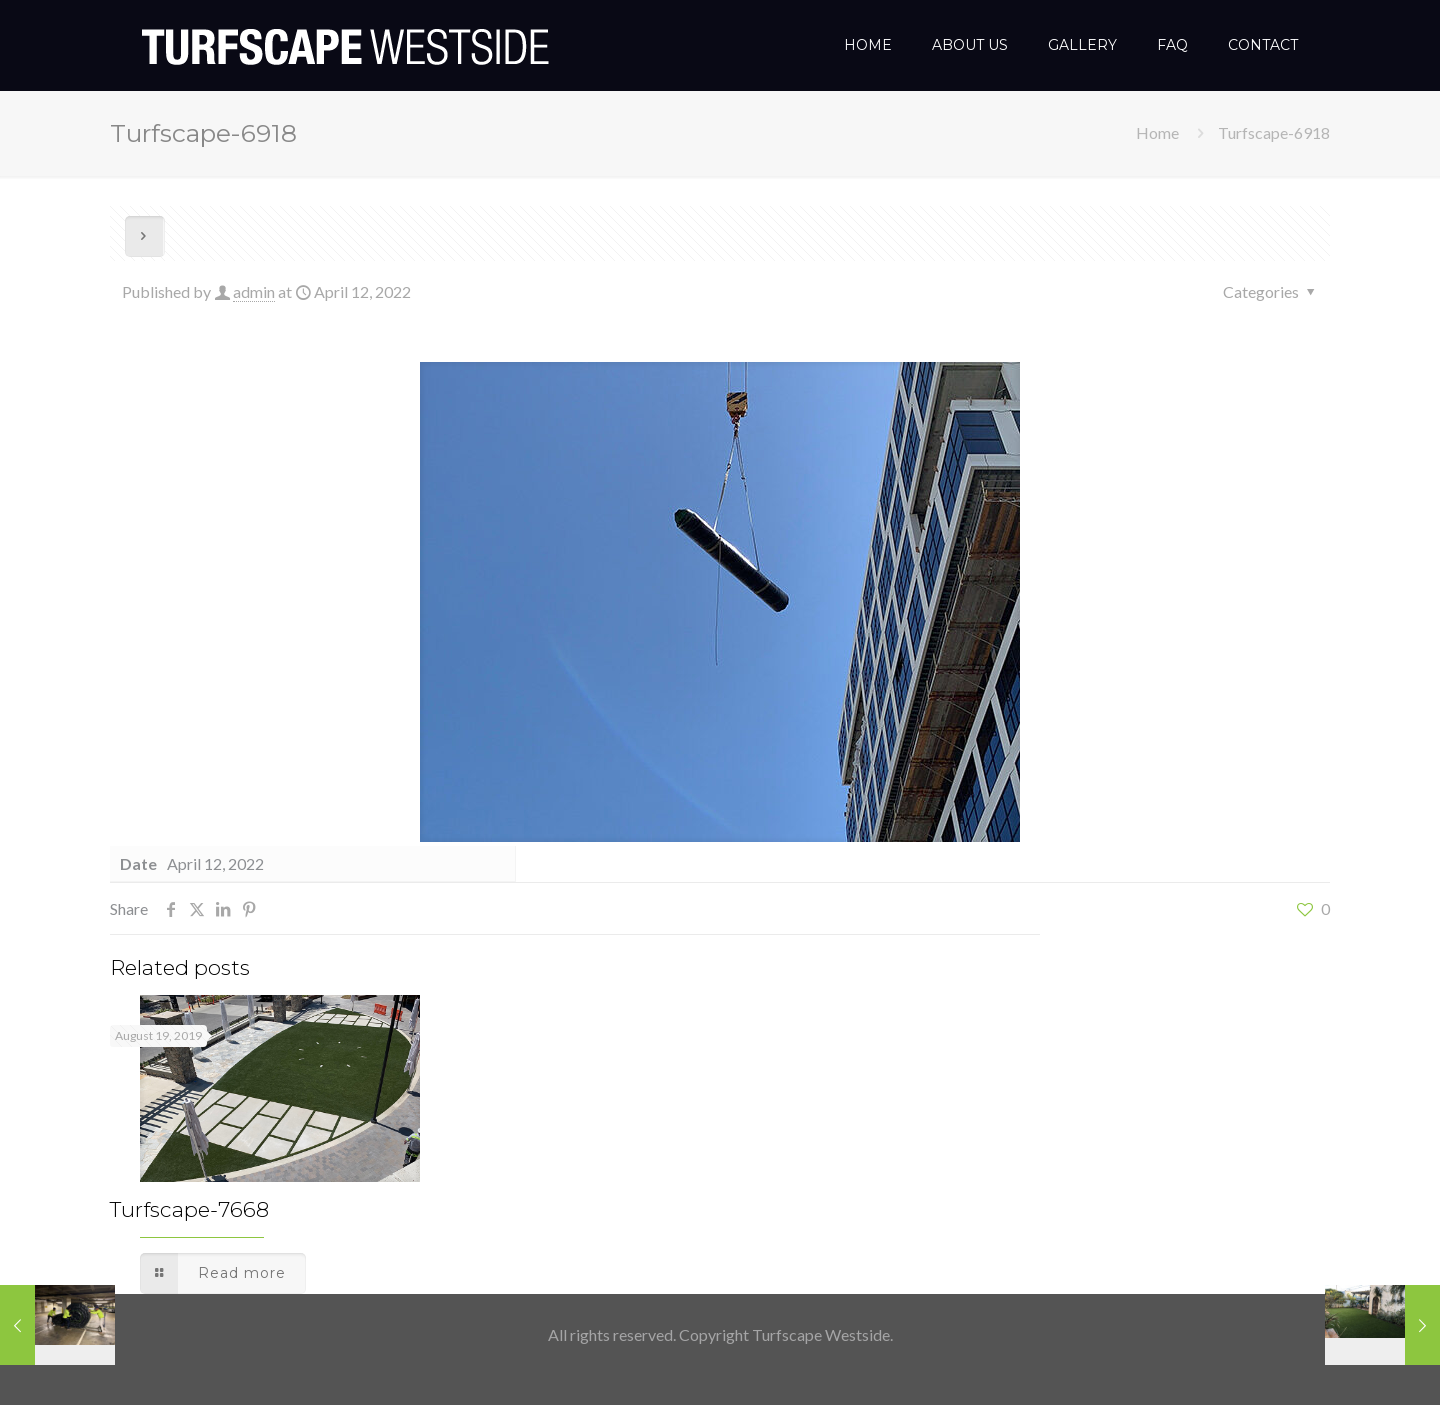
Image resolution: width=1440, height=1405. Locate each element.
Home (1157, 132)
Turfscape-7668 (189, 1209)
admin (254, 291)
